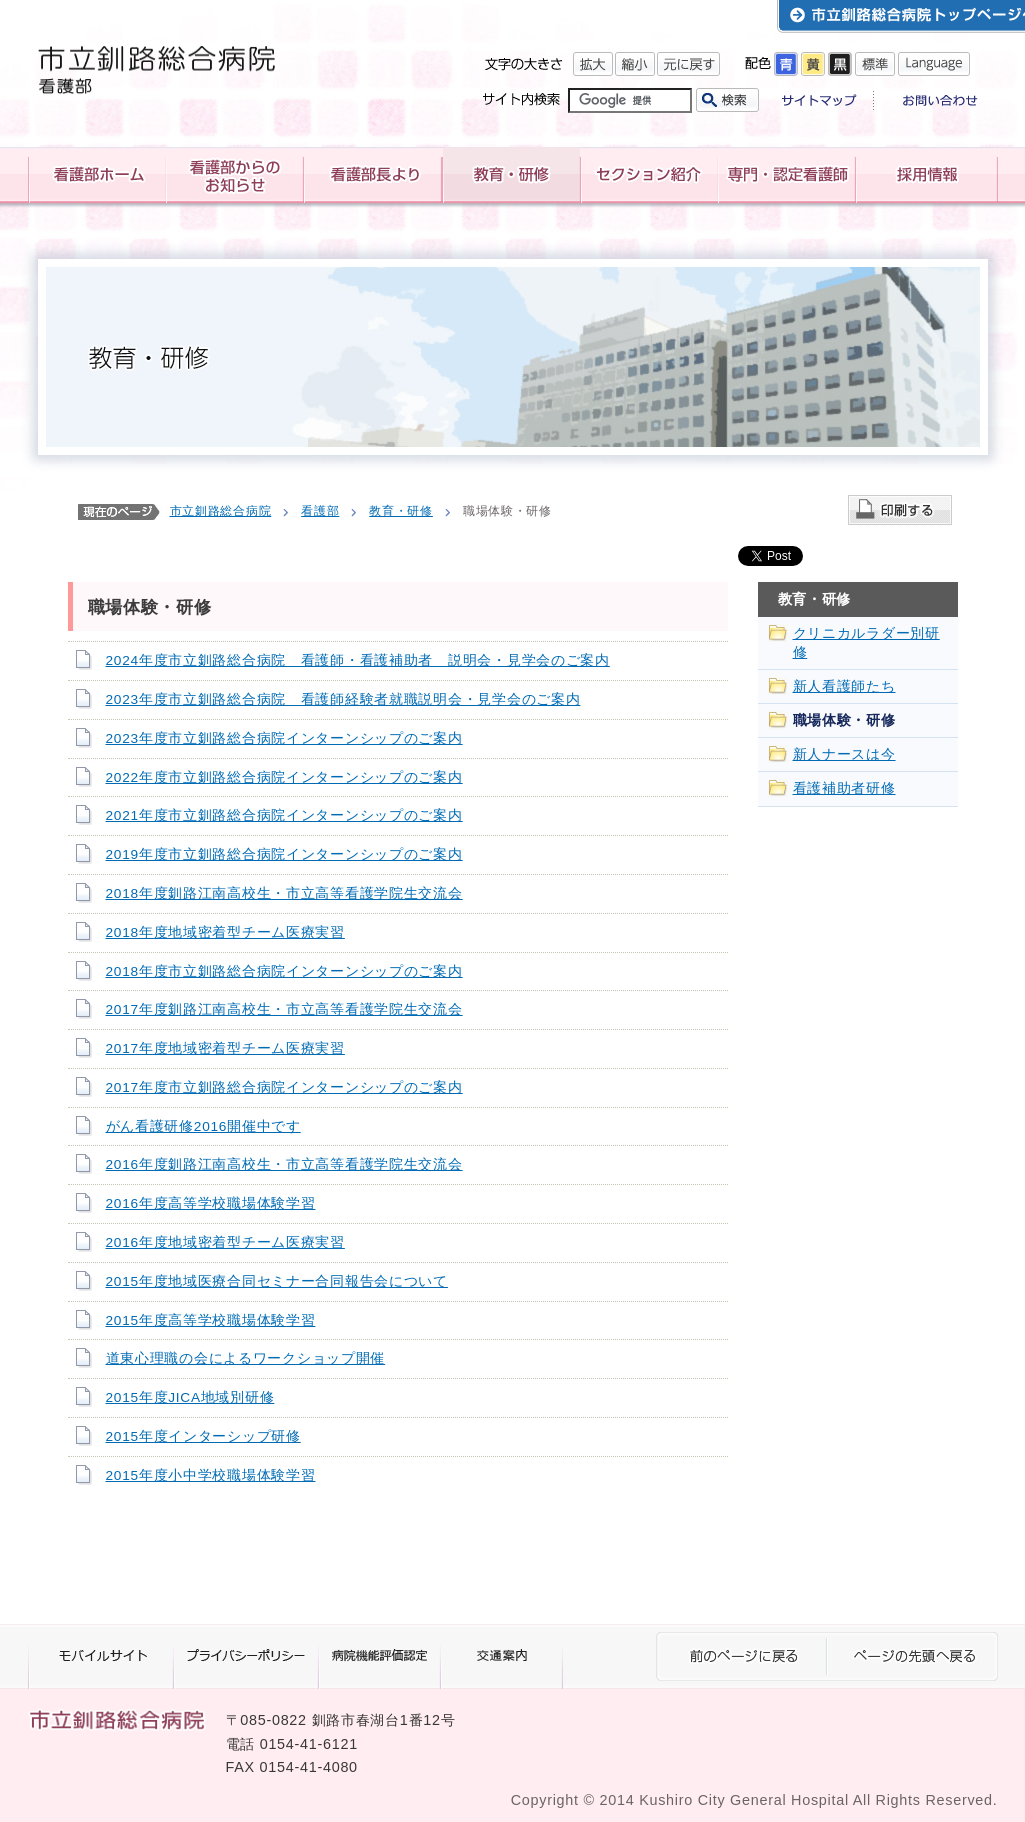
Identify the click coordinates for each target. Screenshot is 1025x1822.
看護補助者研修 (844, 788)
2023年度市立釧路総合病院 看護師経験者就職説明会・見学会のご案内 (343, 699)
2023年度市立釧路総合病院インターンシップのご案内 (284, 738)
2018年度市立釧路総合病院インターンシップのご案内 (284, 971)
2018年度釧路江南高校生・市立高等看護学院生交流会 (284, 893)
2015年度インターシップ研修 (203, 1436)
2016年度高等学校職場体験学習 (211, 1203)
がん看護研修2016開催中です (203, 1126)
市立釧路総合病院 (221, 511)
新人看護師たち (844, 686)
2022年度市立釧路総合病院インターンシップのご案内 (284, 777)
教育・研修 (401, 511)
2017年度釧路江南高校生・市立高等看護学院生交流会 (284, 1009)
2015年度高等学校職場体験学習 (211, 1320)
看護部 (320, 511)
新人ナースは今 (844, 754)
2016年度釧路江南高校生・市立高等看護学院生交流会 (284, 1164)
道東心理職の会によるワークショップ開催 (246, 1358)
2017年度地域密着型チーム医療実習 (225, 1048)
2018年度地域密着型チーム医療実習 (225, 932)
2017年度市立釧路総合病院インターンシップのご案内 (284, 1087)
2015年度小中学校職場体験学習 (211, 1475)
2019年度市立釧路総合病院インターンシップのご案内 (284, 854)
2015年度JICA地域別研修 (190, 1397)
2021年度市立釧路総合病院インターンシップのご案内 (284, 815)
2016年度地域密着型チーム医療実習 (225, 1242)
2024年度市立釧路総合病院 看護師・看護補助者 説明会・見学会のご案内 (358, 660)
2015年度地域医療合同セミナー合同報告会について (277, 1281)
